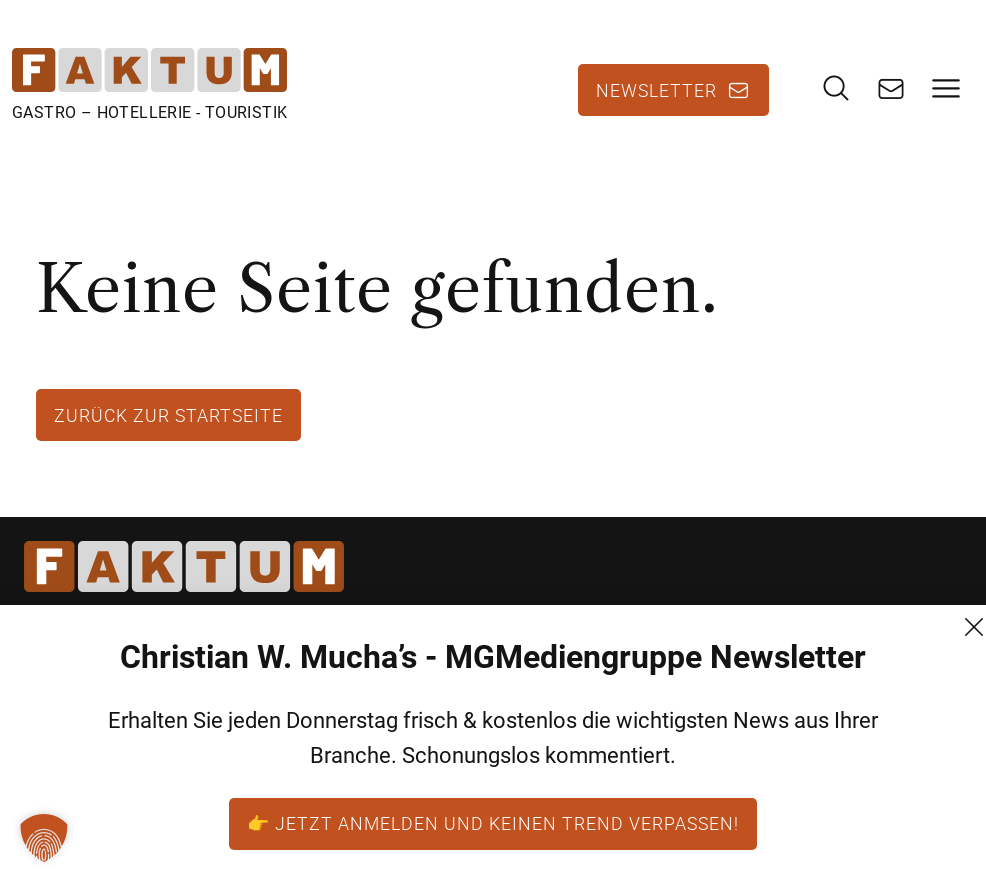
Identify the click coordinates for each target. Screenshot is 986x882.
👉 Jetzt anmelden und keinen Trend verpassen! (493, 823)
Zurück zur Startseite (168, 415)
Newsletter (656, 90)
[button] (44, 838)
